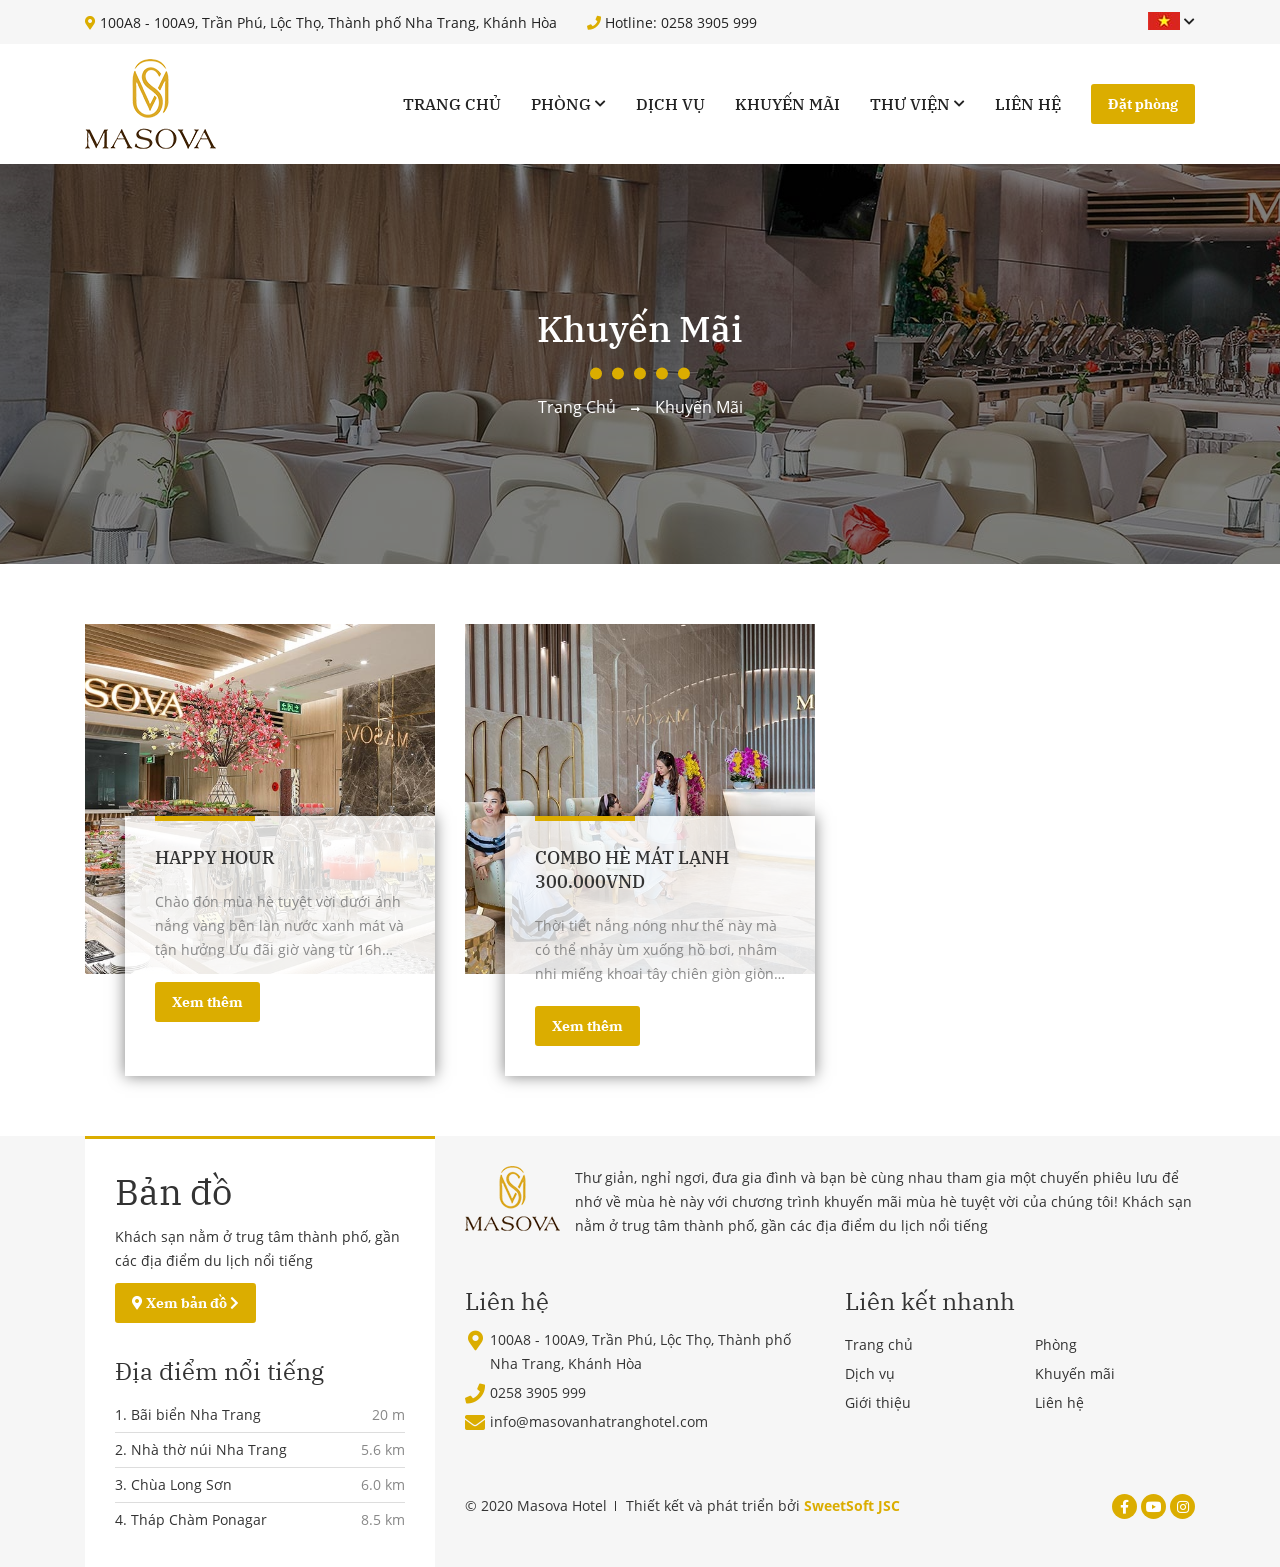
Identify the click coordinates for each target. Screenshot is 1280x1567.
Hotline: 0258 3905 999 (672, 22)
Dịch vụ (670, 104)
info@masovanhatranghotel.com (599, 1421)
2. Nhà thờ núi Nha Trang (201, 1449)
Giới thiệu (878, 1402)
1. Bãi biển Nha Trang (188, 1414)
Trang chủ (452, 104)
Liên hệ (1028, 104)
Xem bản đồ (185, 1303)
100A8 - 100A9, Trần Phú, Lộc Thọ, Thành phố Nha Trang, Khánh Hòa (321, 22)
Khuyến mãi (787, 104)
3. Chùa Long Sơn (173, 1484)
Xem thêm (207, 1002)
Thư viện (910, 104)
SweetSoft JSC (852, 1505)
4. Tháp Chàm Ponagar (191, 1519)
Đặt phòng (1143, 104)
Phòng (561, 104)
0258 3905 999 (538, 1392)
